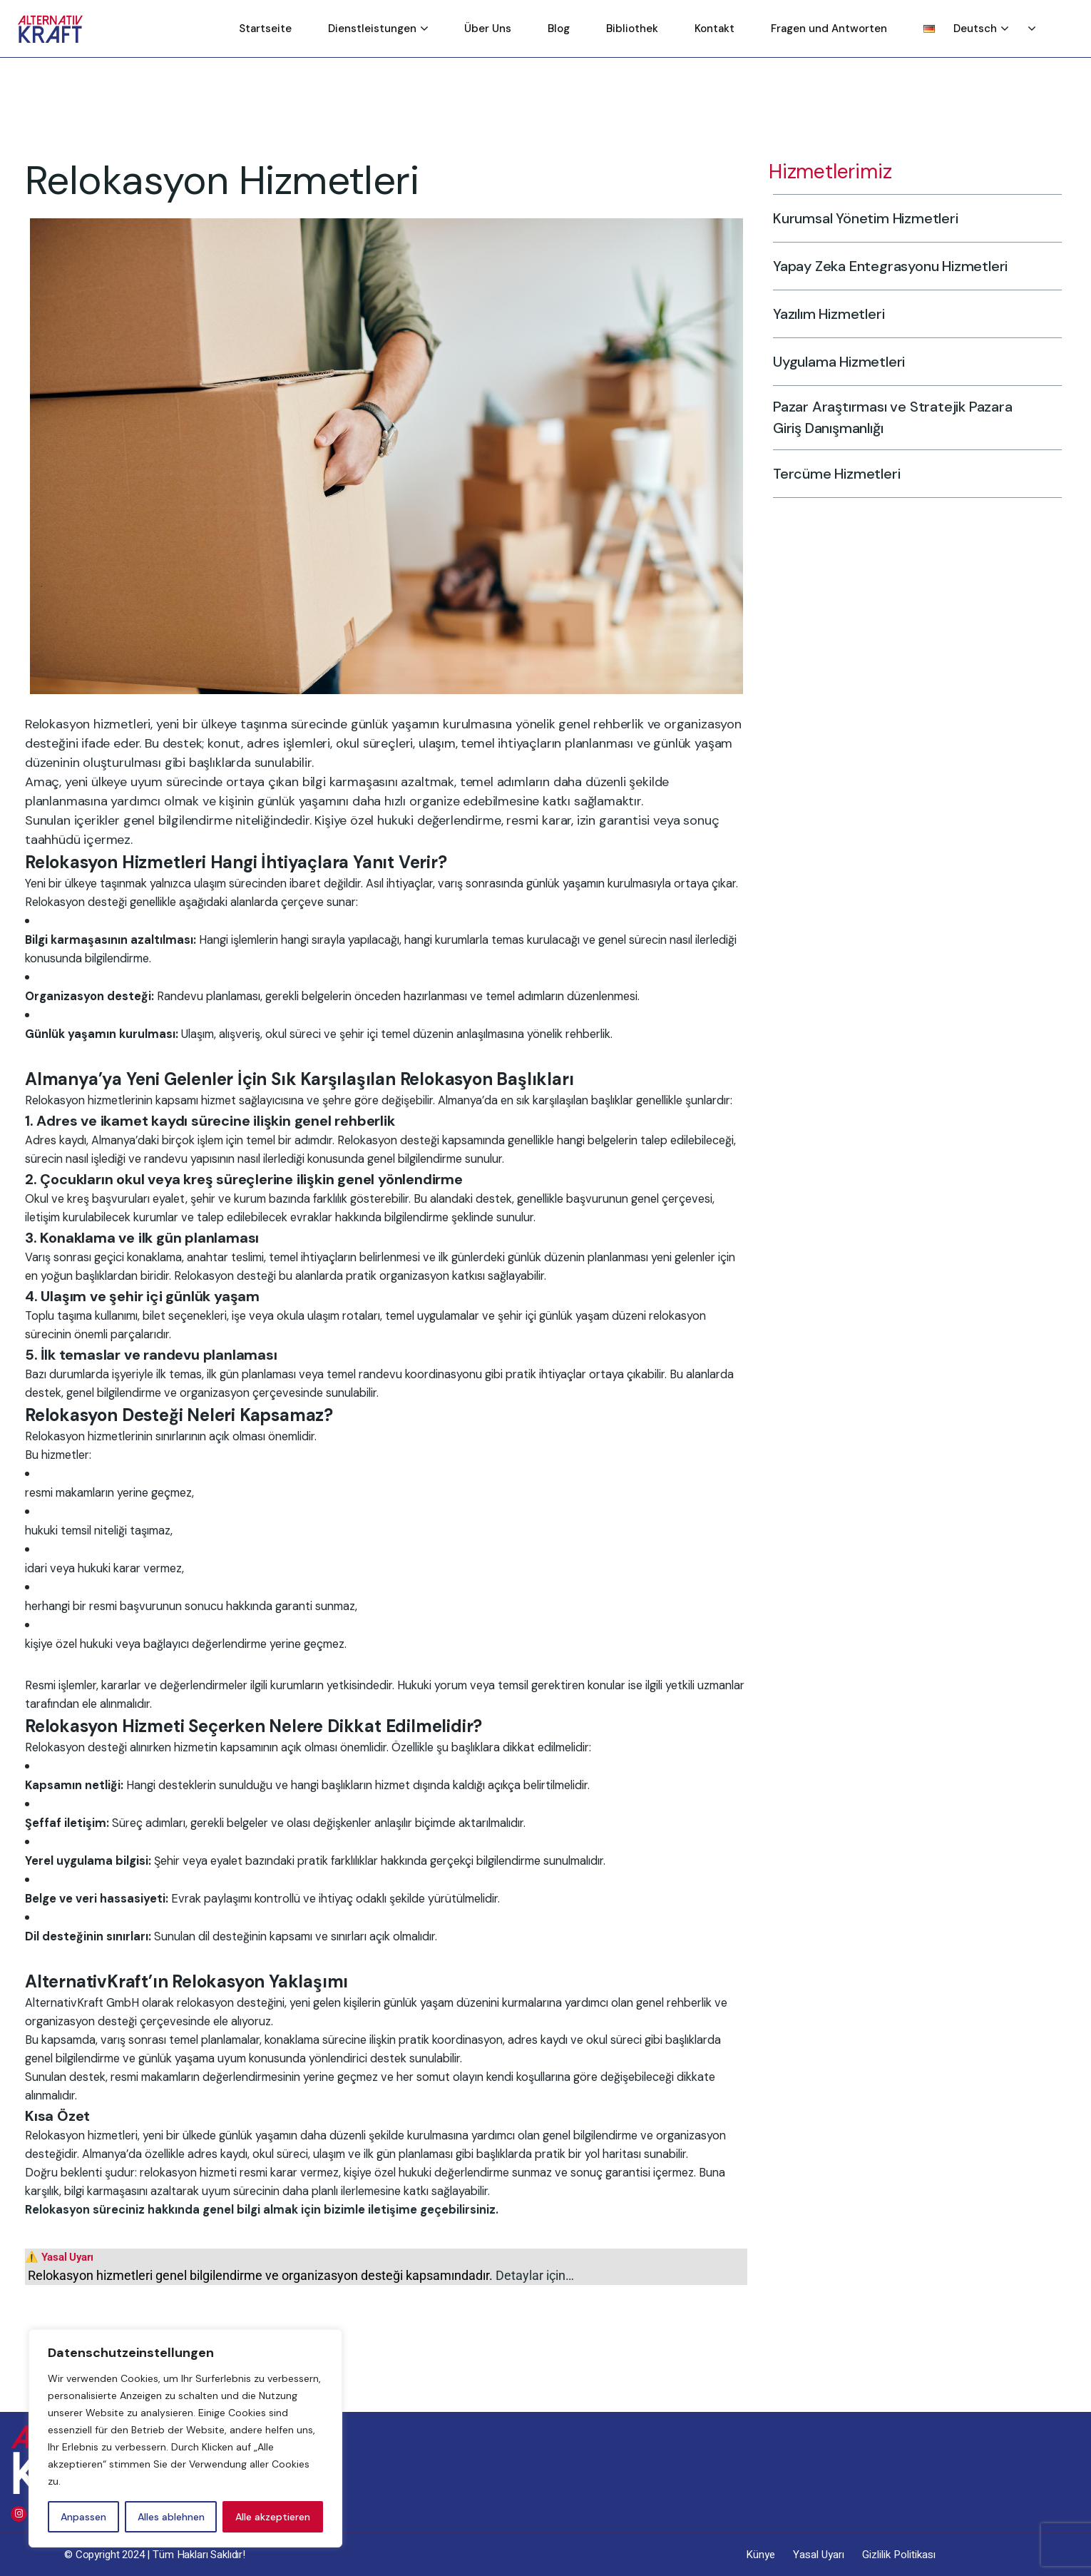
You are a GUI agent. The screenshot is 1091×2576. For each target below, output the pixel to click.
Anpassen (83, 2516)
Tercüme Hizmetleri (819, 473)
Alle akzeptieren (272, 2516)
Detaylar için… (535, 2275)
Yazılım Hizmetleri (811, 313)
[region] (185, 2438)
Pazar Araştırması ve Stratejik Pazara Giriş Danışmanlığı (875, 417)
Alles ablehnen (171, 2516)
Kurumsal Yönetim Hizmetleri (848, 218)
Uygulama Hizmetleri (821, 361)
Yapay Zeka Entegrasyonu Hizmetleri (873, 266)
